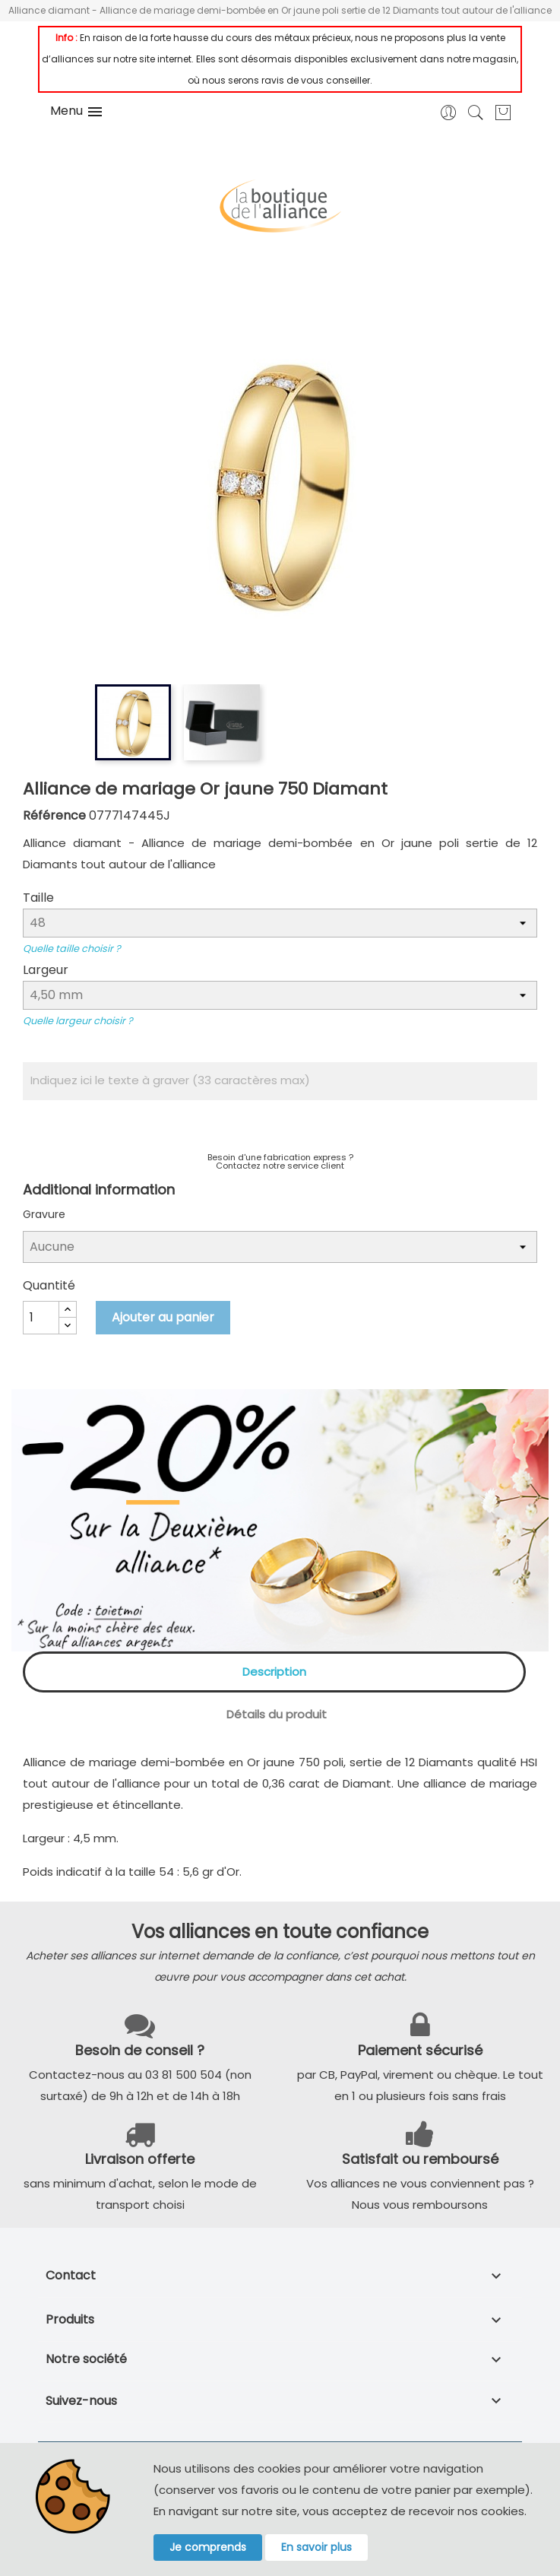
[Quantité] (41, 1317)
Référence (54, 815)
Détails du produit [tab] (276, 1714)
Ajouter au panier (163, 1317)
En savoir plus (316, 2547)
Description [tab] (274, 1672)
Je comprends (207, 2547)
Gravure (44, 1214)
